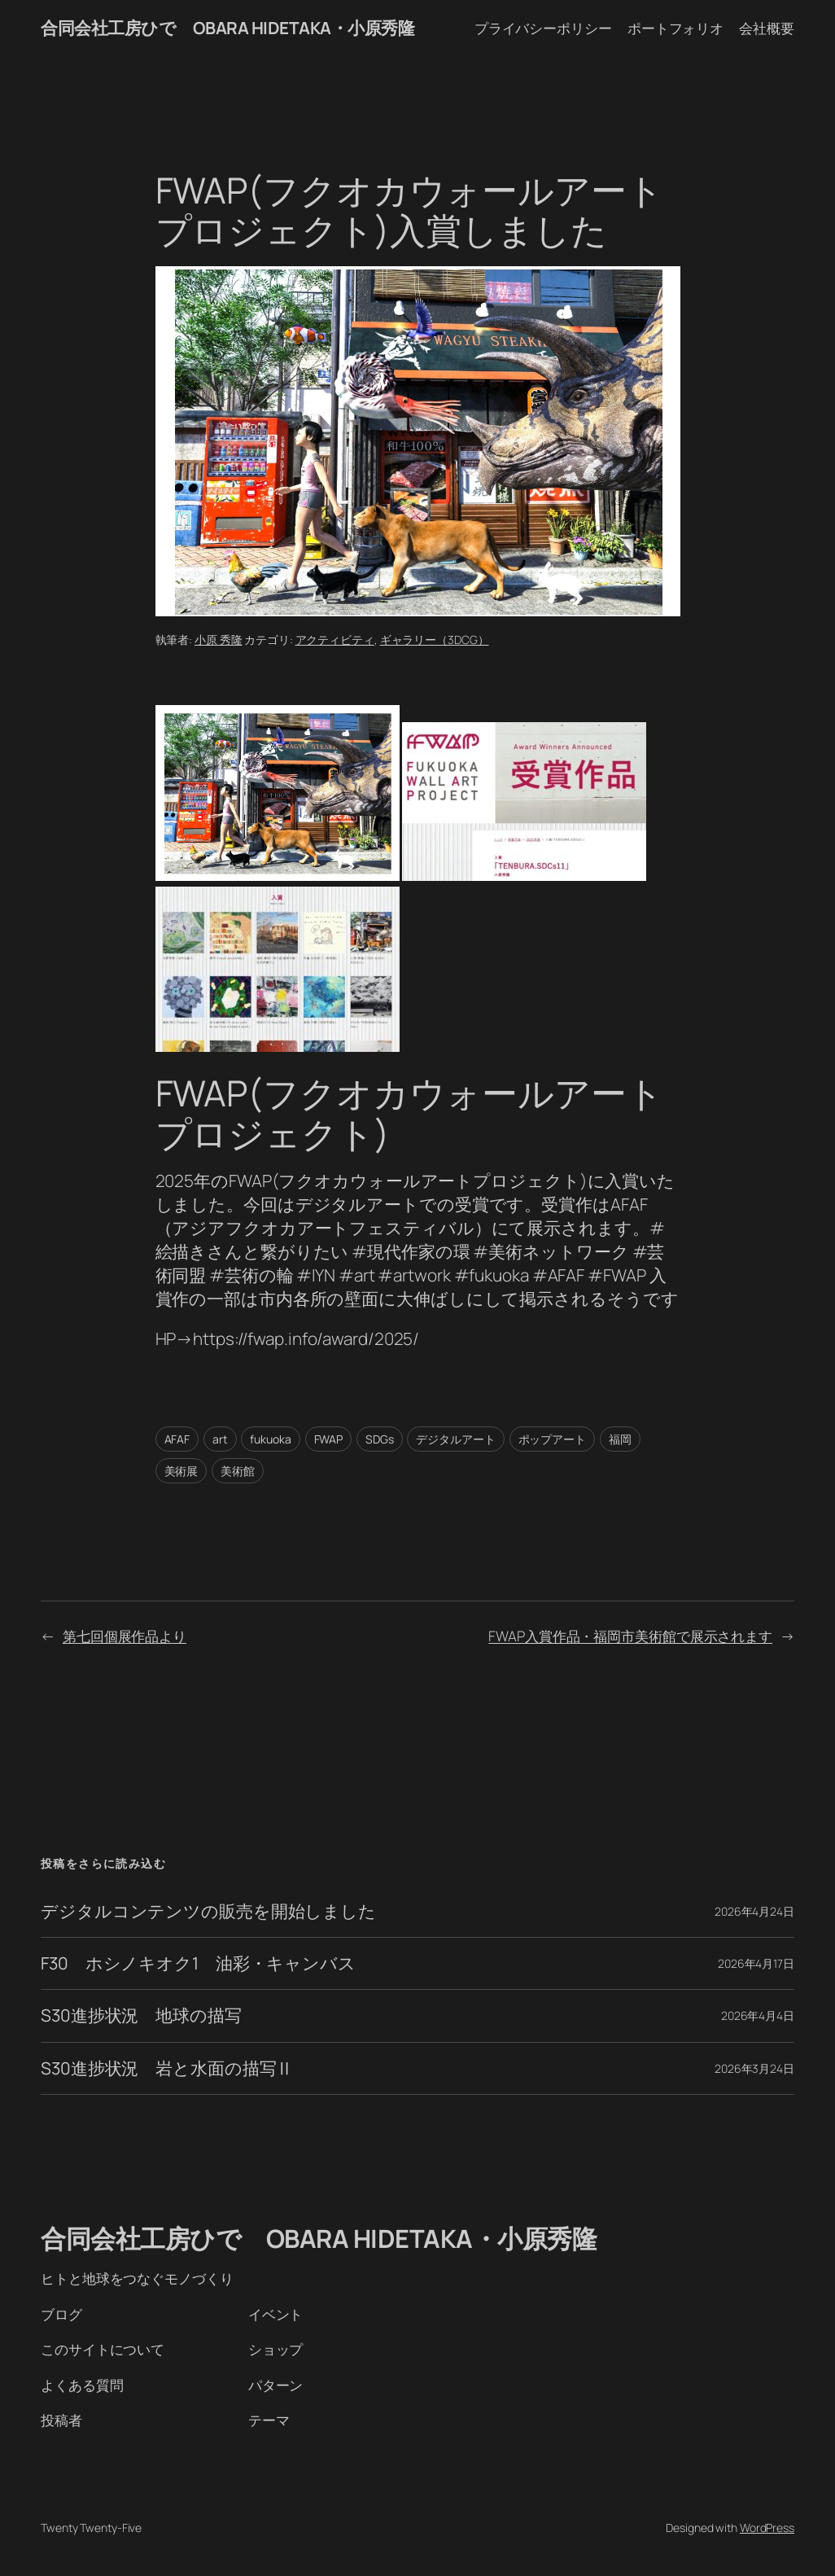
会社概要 (766, 27)
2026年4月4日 (757, 2015)
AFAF (177, 1439)
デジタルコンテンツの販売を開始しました (208, 1911)
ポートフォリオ (675, 27)
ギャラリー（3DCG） (434, 639)
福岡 (620, 1439)
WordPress (767, 2527)
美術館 (238, 1471)
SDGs (379, 1439)
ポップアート (552, 1439)
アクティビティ (334, 639)
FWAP (328, 1439)
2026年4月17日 (756, 1963)
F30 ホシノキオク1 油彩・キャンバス (198, 1963)
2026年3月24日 (754, 2068)
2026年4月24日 (754, 1911)
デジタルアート (455, 1439)
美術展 (181, 1471)
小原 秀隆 (219, 639)
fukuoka (270, 1439)
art (220, 1439)
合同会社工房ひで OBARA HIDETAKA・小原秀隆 (227, 27)
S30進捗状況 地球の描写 (141, 2015)
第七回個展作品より (124, 1635)
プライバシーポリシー (543, 27)
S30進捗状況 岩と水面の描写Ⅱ (167, 2068)
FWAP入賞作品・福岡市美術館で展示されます (630, 1635)
